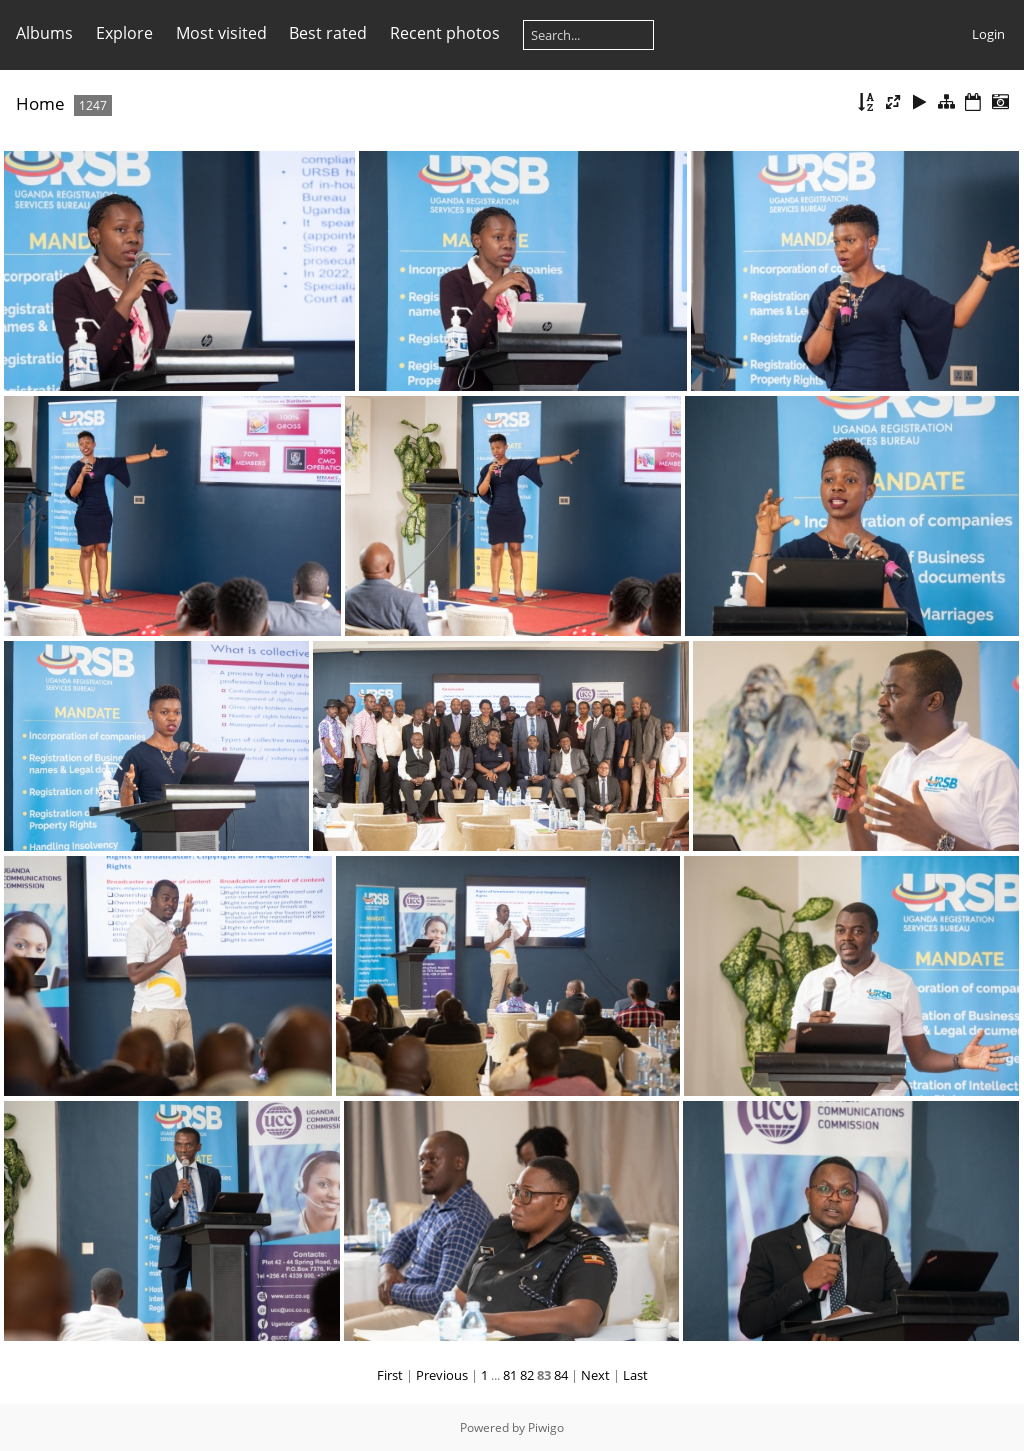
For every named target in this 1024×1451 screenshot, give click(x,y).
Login (988, 34)
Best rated (328, 33)
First (390, 1375)
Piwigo (546, 1427)
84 (561, 1375)
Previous (442, 1375)
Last (635, 1375)
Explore (124, 33)
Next (595, 1375)
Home (40, 103)
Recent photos (445, 33)
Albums (44, 33)
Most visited (221, 33)
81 (510, 1375)
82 (527, 1375)
